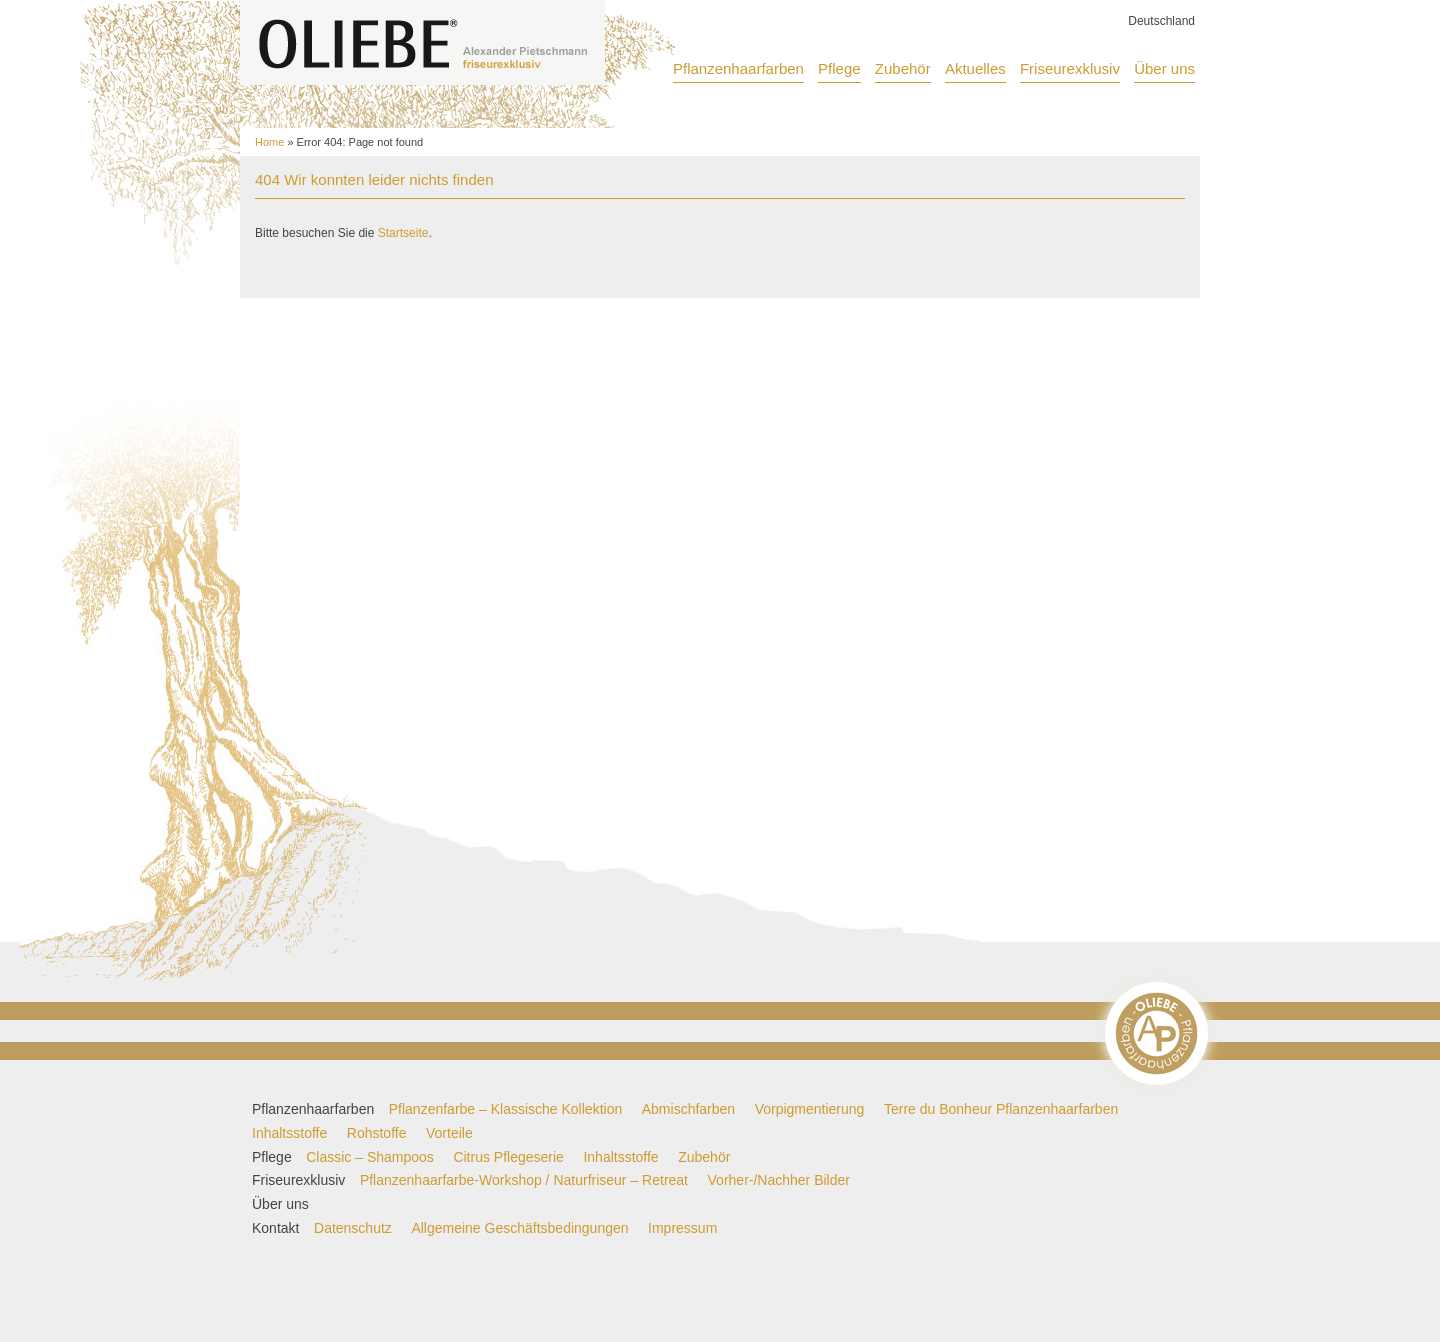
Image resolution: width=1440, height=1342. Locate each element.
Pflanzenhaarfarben (738, 68)
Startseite (403, 233)
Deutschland (1161, 21)
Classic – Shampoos (370, 1157)
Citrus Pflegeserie (508, 1157)
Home (269, 142)
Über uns (1164, 68)
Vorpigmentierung (810, 1109)
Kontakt (275, 1228)
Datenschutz (353, 1228)
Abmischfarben (688, 1109)
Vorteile (449, 1133)
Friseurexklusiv (1070, 68)
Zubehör (903, 68)
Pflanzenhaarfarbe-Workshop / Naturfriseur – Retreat (524, 1180)
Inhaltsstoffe (289, 1133)
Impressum (682, 1228)
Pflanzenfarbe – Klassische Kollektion (505, 1109)
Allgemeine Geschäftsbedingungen (519, 1228)
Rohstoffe (377, 1133)
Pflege (839, 68)
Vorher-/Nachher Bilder (779, 1180)
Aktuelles (975, 68)
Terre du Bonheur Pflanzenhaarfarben (1001, 1109)
